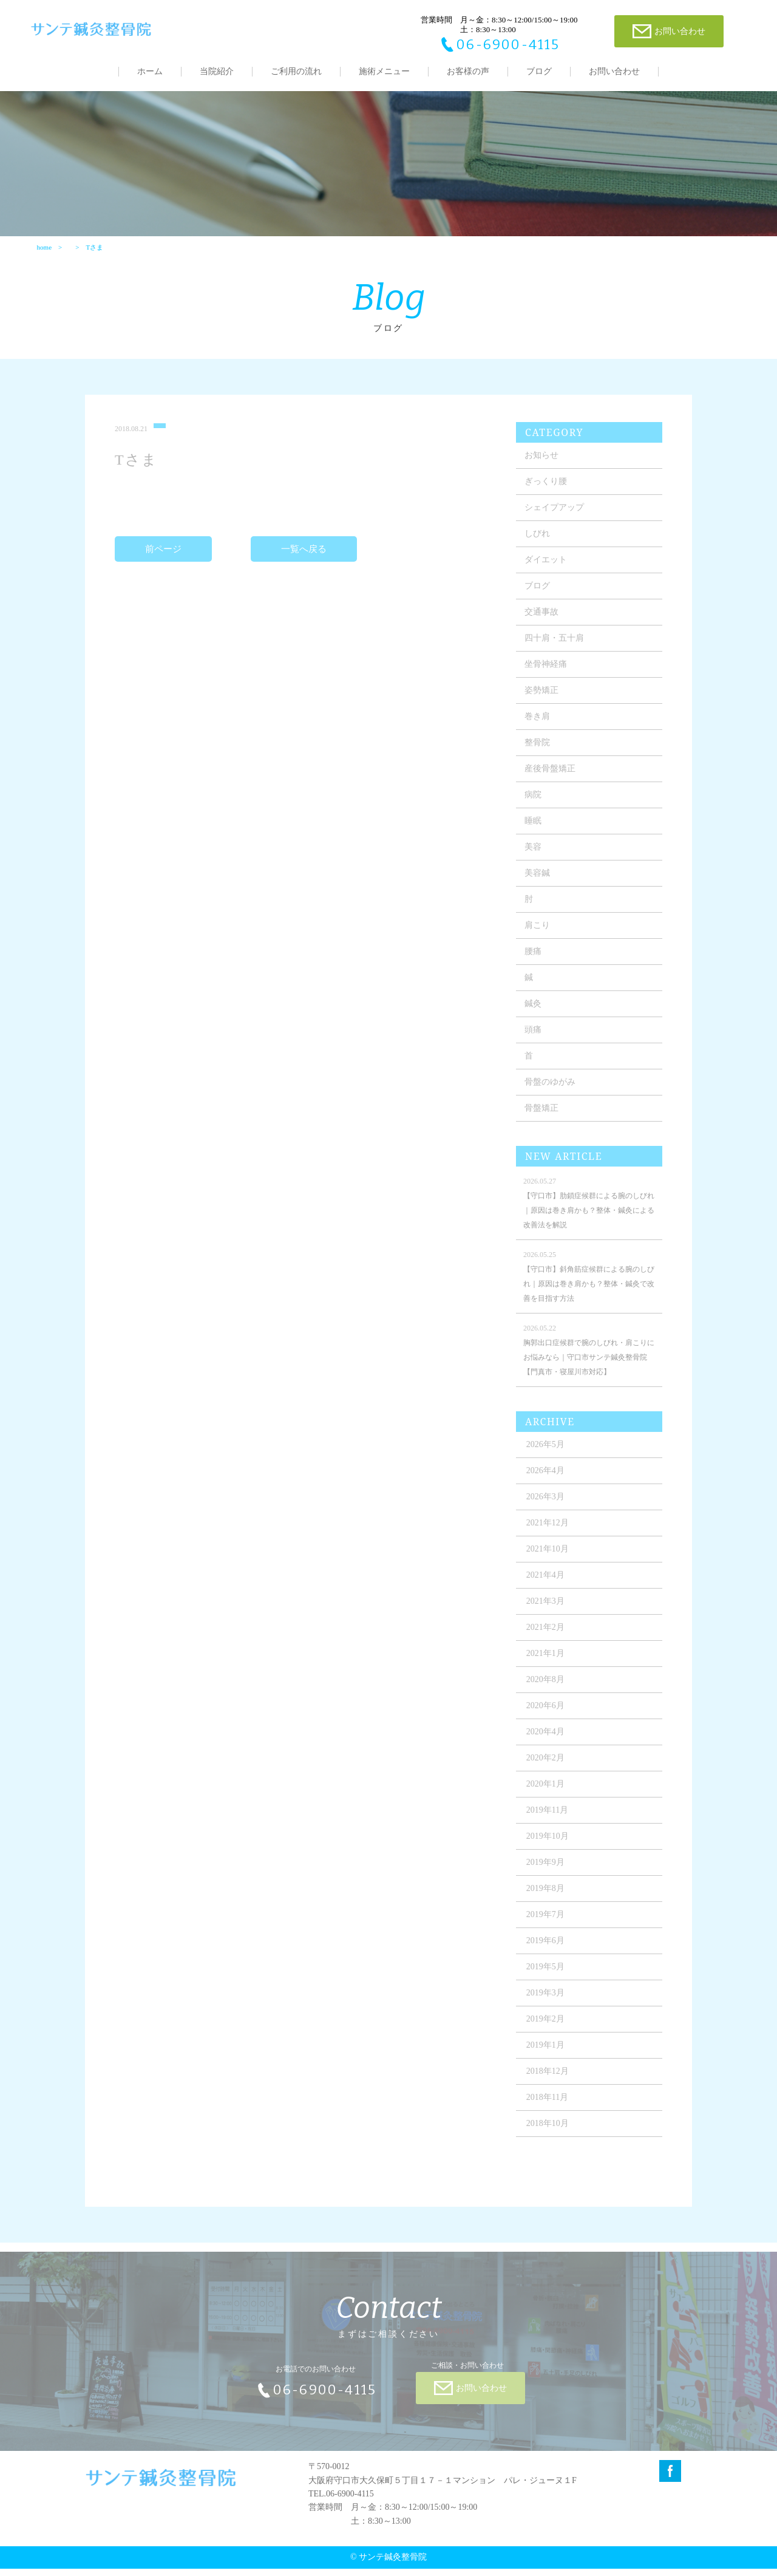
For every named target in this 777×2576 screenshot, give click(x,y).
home (43, 253)
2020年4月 (548, 1745)
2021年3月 (548, 1614)
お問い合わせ (614, 71)
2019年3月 (548, 2006)
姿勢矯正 (544, 703)
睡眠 (535, 834)
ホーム (150, 71)
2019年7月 (548, 1927)
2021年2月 (548, 1640)
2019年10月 (550, 1849)
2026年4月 (548, 1483)
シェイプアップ (556, 520)
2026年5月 (548, 1457)
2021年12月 (550, 1536)
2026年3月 (548, 1510)
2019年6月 (548, 1953)
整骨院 (539, 755)
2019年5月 (548, 1980)
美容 (535, 860)
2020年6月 (548, 1718)
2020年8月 (548, 1692)
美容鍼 (539, 886)
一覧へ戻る (304, 562)
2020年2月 (548, 1771)
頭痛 (535, 1043)
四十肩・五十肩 (556, 651)
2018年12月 (550, 2084)
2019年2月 (548, 2032)
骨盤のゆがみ (552, 1095)
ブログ (539, 71)
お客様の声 (468, 71)
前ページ (164, 562)
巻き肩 (539, 729)
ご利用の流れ (296, 71)
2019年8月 (548, 1901)
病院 (535, 808)
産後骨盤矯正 (552, 781)
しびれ (539, 546)
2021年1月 (548, 1666)
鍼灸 (535, 1016)
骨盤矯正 (544, 1121)
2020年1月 (548, 1797)
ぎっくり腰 (548, 494)
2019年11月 (550, 1823)
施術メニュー (384, 71)
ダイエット (548, 573)
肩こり (539, 938)
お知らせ (544, 468)
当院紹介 (217, 71)
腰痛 (535, 964)
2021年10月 (550, 1562)
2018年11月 (550, 2110)
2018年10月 (550, 2136)
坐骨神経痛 (548, 677)
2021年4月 (548, 1588)
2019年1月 (548, 2058)
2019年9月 (548, 1875)
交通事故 (544, 625)
